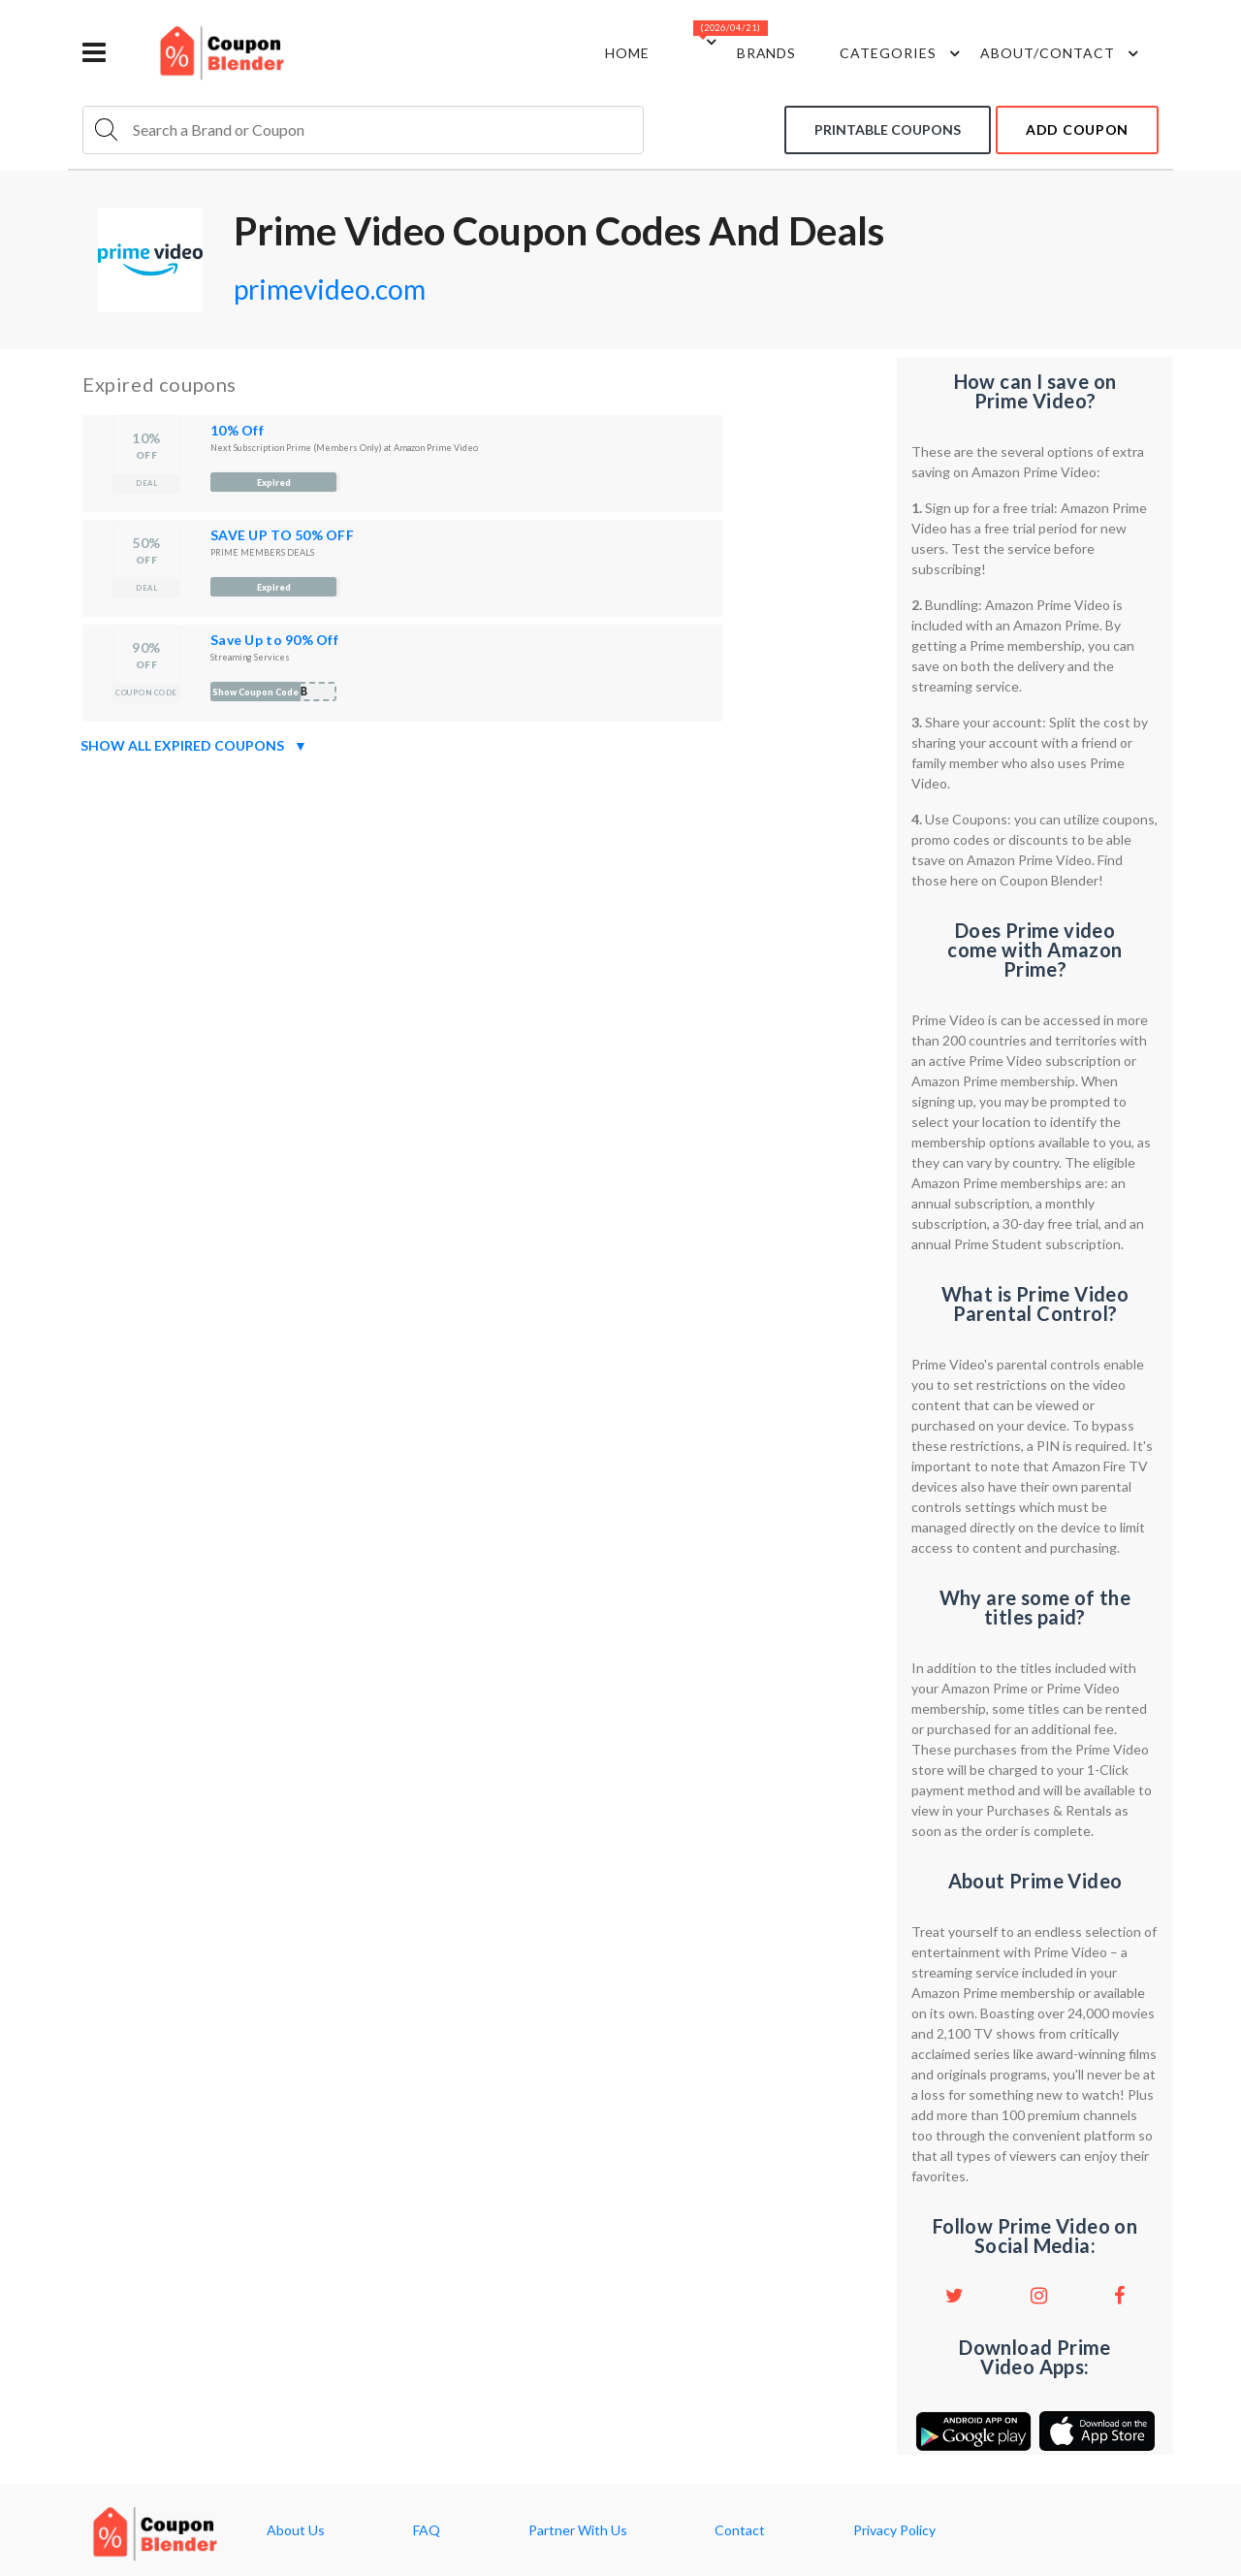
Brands (767, 53)
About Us (296, 2530)
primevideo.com (330, 289)
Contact (740, 2530)
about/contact (1062, 53)
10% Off (237, 430)
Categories (903, 53)
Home (627, 53)
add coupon (1077, 129)
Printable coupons (887, 129)
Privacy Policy (894, 2530)
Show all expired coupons (193, 746)
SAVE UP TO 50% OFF (282, 535)
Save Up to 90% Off (274, 639)
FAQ (426, 2530)
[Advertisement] (482, 898)
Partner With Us (577, 2530)
